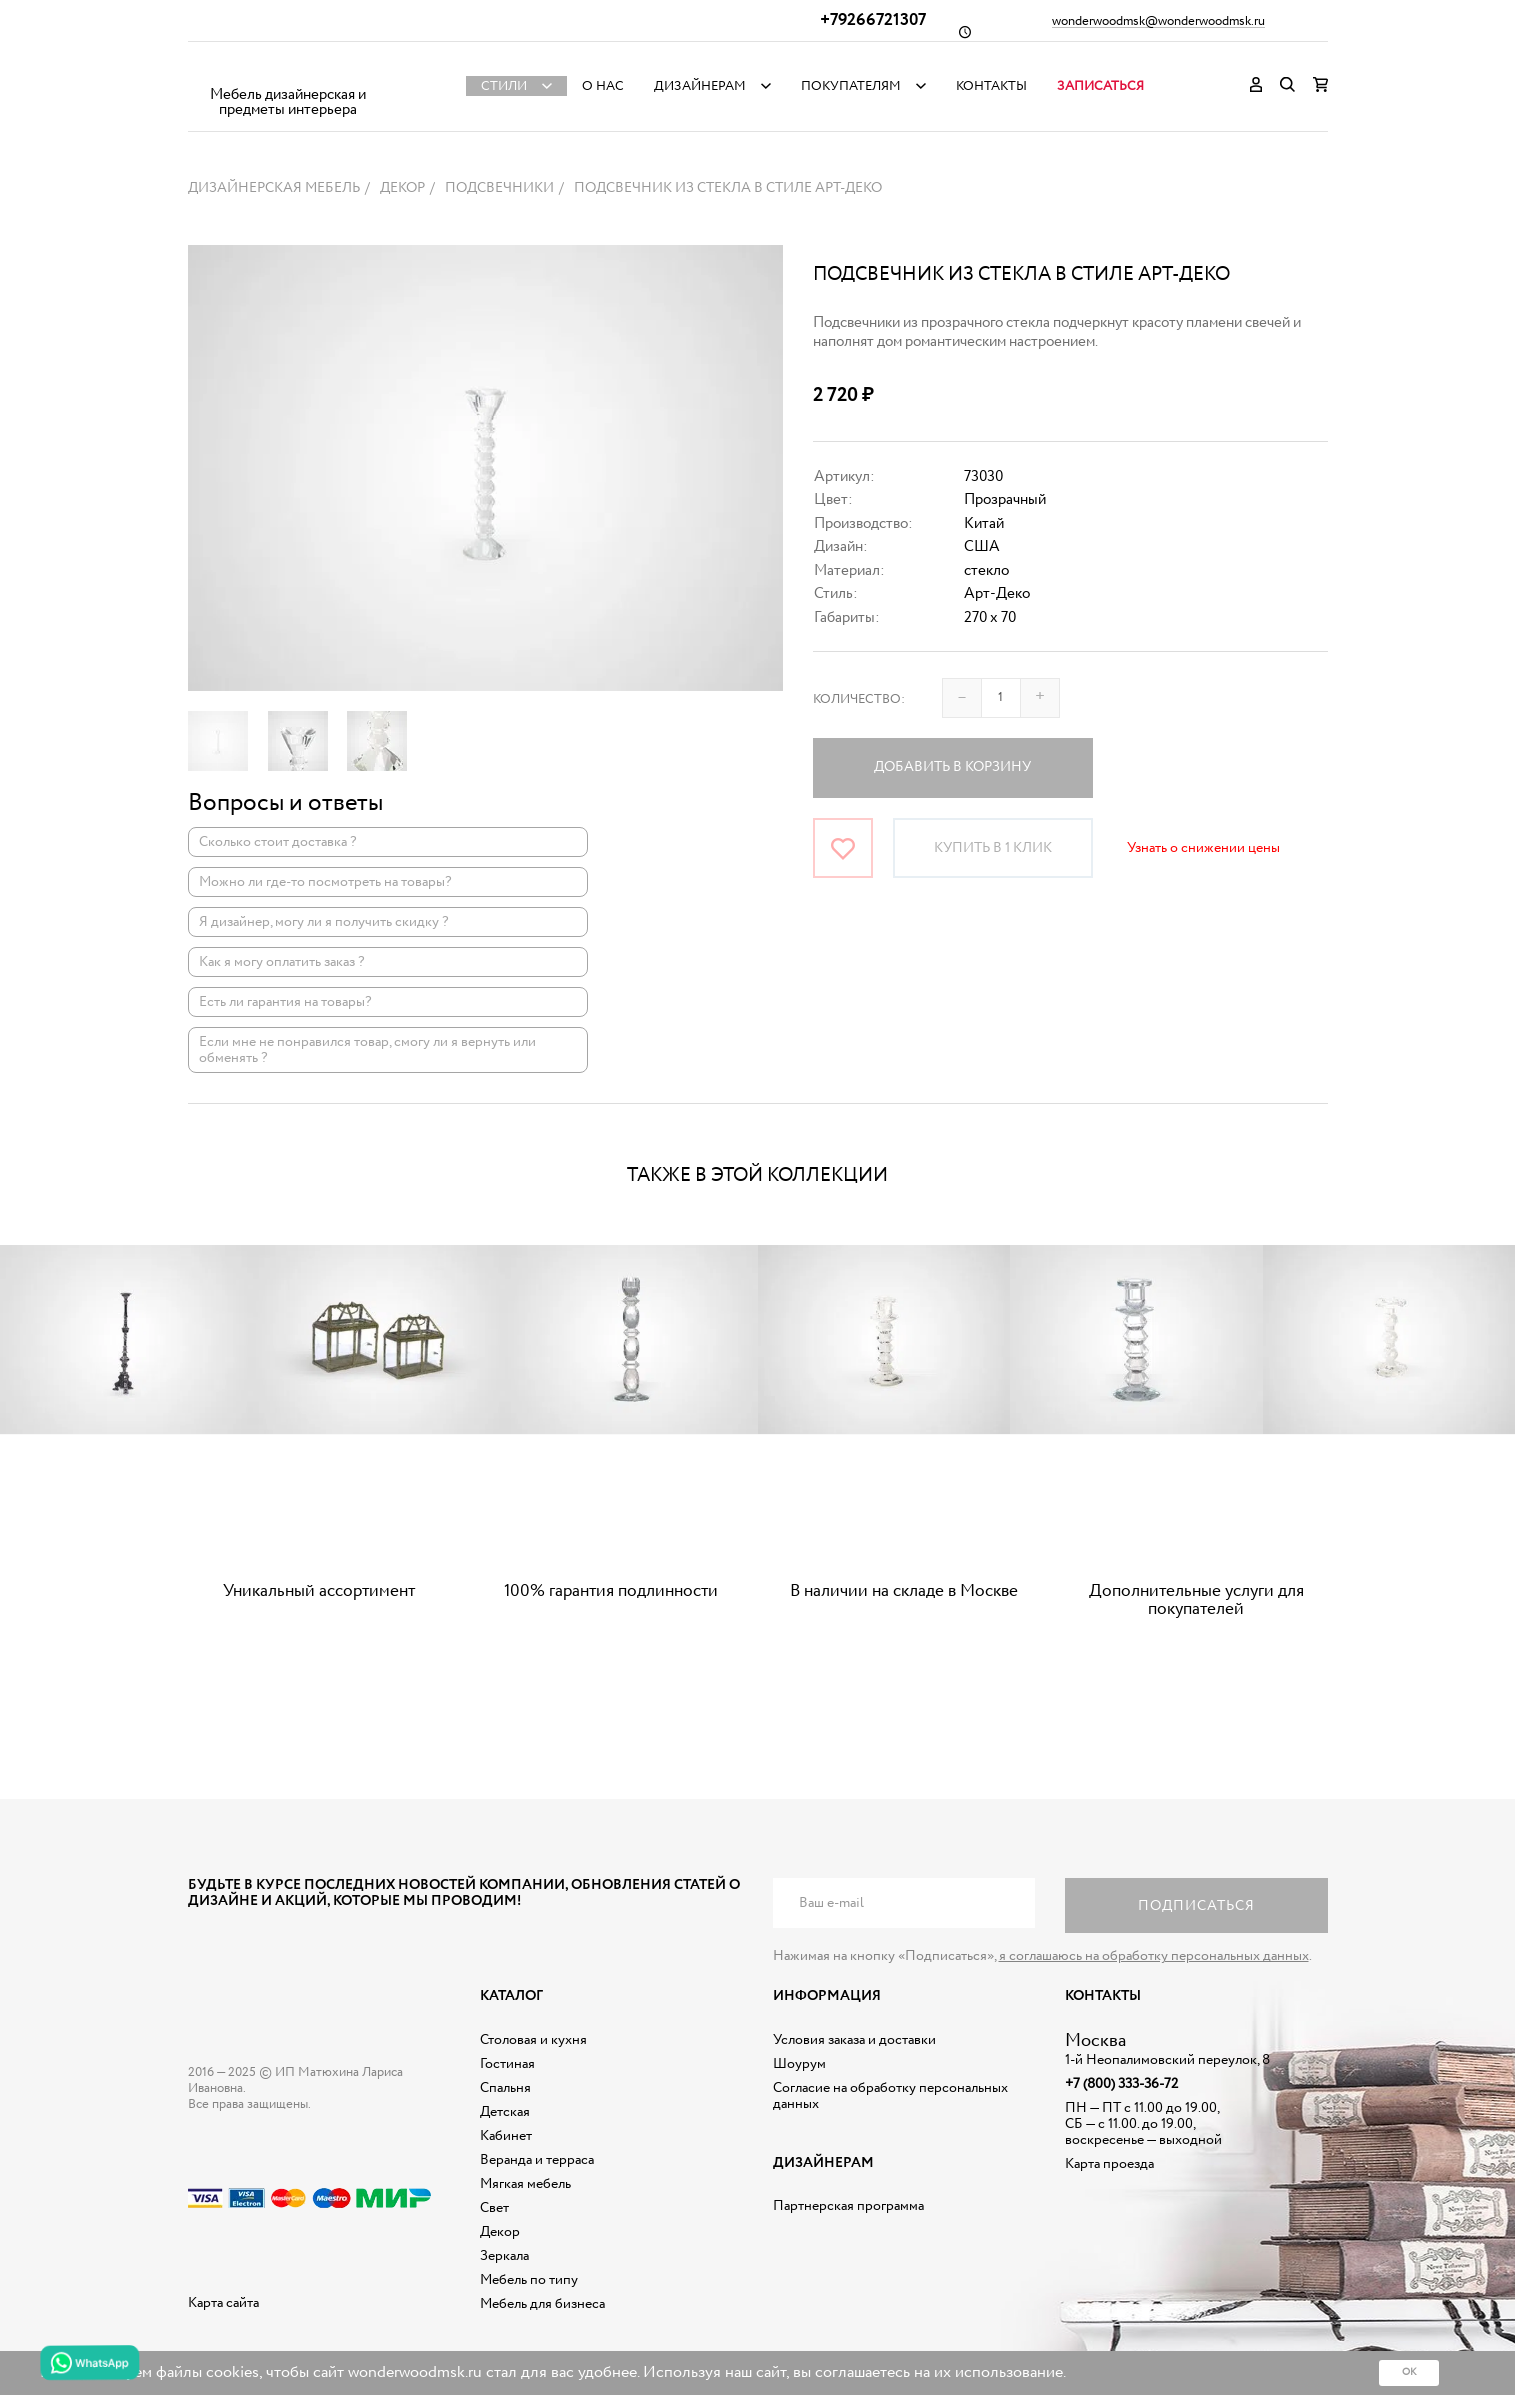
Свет (494, 2208)
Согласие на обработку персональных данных (890, 2096)
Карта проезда (1109, 2164)
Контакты (991, 86)
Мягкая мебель (525, 2184)
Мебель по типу (529, 2280)
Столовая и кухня (533, 2040)
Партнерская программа (848, 2206)
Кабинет (506, 2136)
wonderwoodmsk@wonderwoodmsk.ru (1158, 22)
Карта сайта (223, 2303)
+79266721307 (873, 20)
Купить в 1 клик (993, 848)
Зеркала (504, 2256)
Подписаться (1196, 1906)
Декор (500, 2232)
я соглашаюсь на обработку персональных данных (1154, 1956)
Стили (504, 86)
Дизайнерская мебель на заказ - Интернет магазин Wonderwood (288, 70)
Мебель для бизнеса (542, 2304)
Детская (505, 2112)
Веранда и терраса (537, 2160)
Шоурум (799, 2064)
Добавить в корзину (952, 767)
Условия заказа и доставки (854, 2040)
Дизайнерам (700, 86)
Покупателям (851, 86)
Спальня (505, 2088)
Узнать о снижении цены (1203, 848)
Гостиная (507, 2064)
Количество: (859, 699)
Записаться (1100, 86)
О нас (603, 86)
